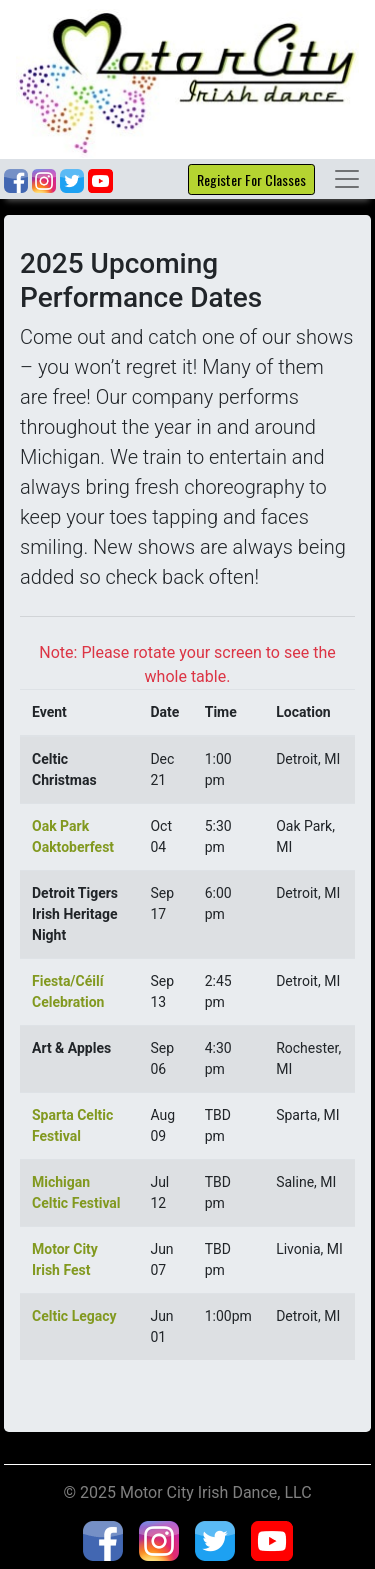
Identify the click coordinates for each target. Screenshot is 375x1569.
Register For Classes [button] (251, 179)
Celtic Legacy (74, 1316)
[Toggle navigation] (347, 179)
